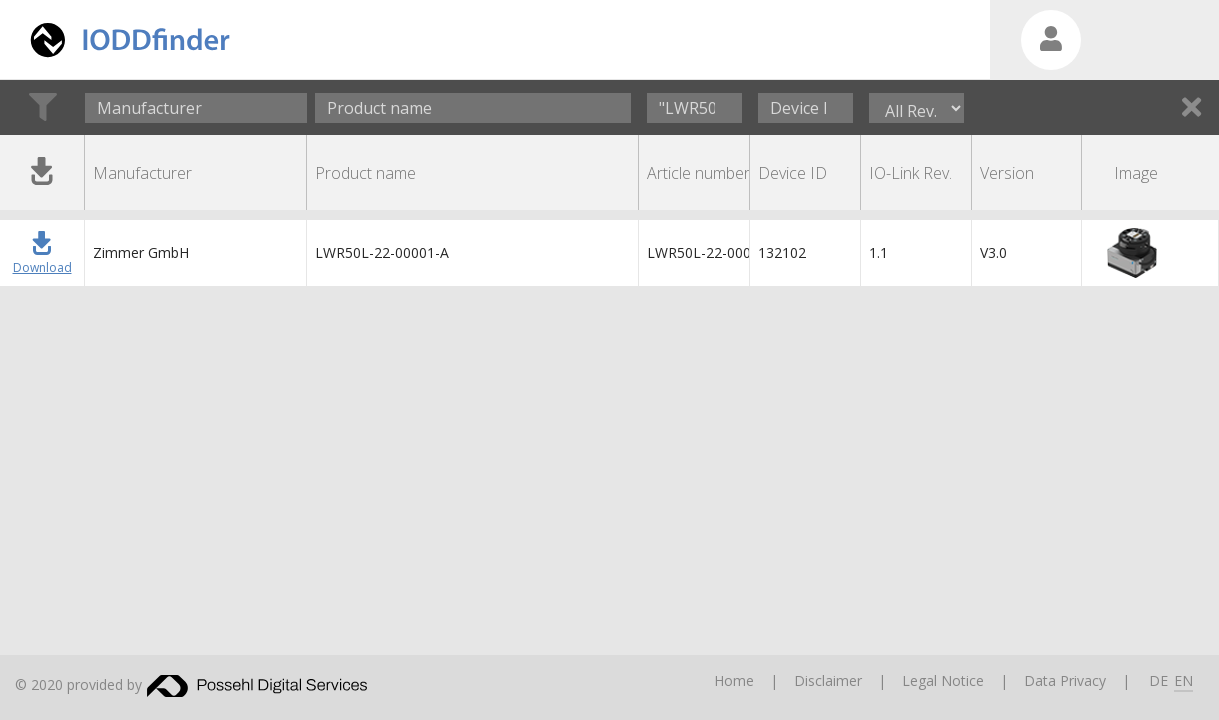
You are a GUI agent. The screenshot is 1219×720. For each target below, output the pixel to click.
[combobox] (196, 108)
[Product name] (473, 108)
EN (1183, 680)
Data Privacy (1065, 680)
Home (734, 680)
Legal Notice (943, 680)
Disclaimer (828, 680)
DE (1158, 680)
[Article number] (694, 108)
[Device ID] (805, 108)
